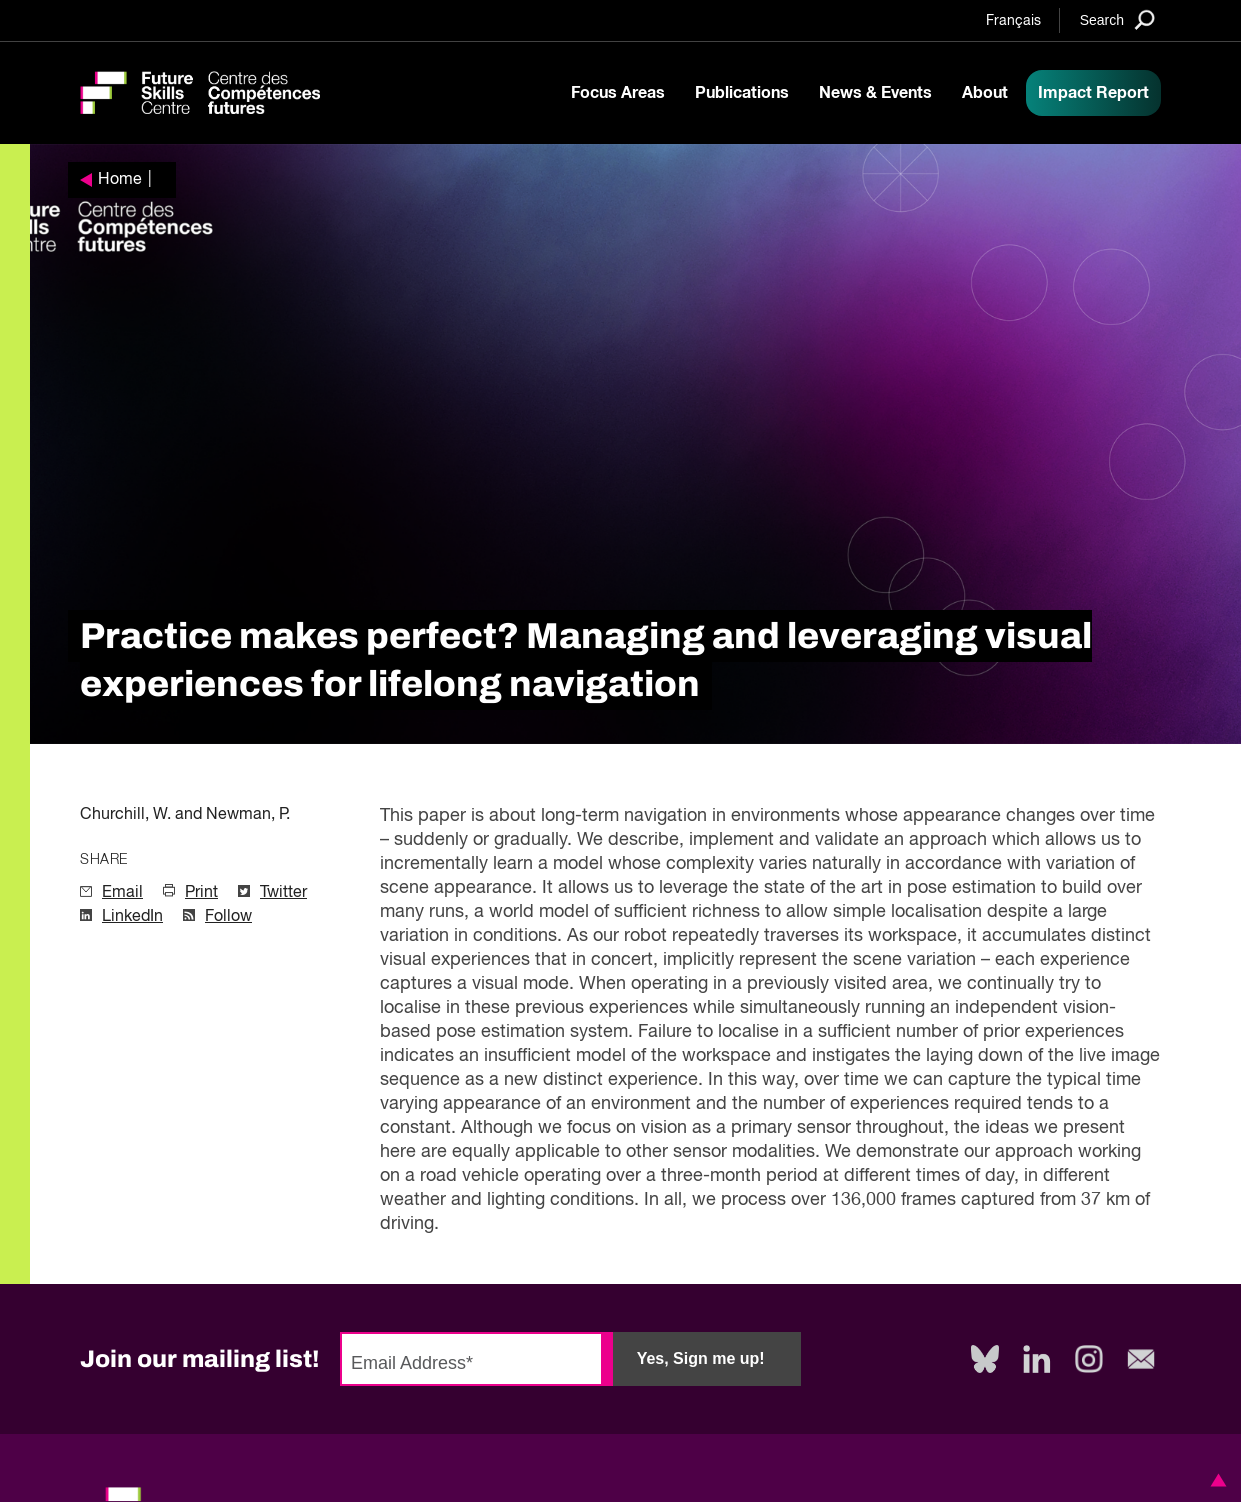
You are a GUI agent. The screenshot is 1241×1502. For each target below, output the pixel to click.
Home (120, 180)
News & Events (875, 93)
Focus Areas (618, 93)
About (985, 93)
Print (201, 893)
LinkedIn (132, 917)
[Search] (1117, 19)
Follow (228, 917)
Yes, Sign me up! (701, 1358)
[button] (1215, 1480)
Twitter (283, 893)
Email (122, 893)
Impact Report (1093, 93)
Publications (742, 93)
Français (1013, 21)
